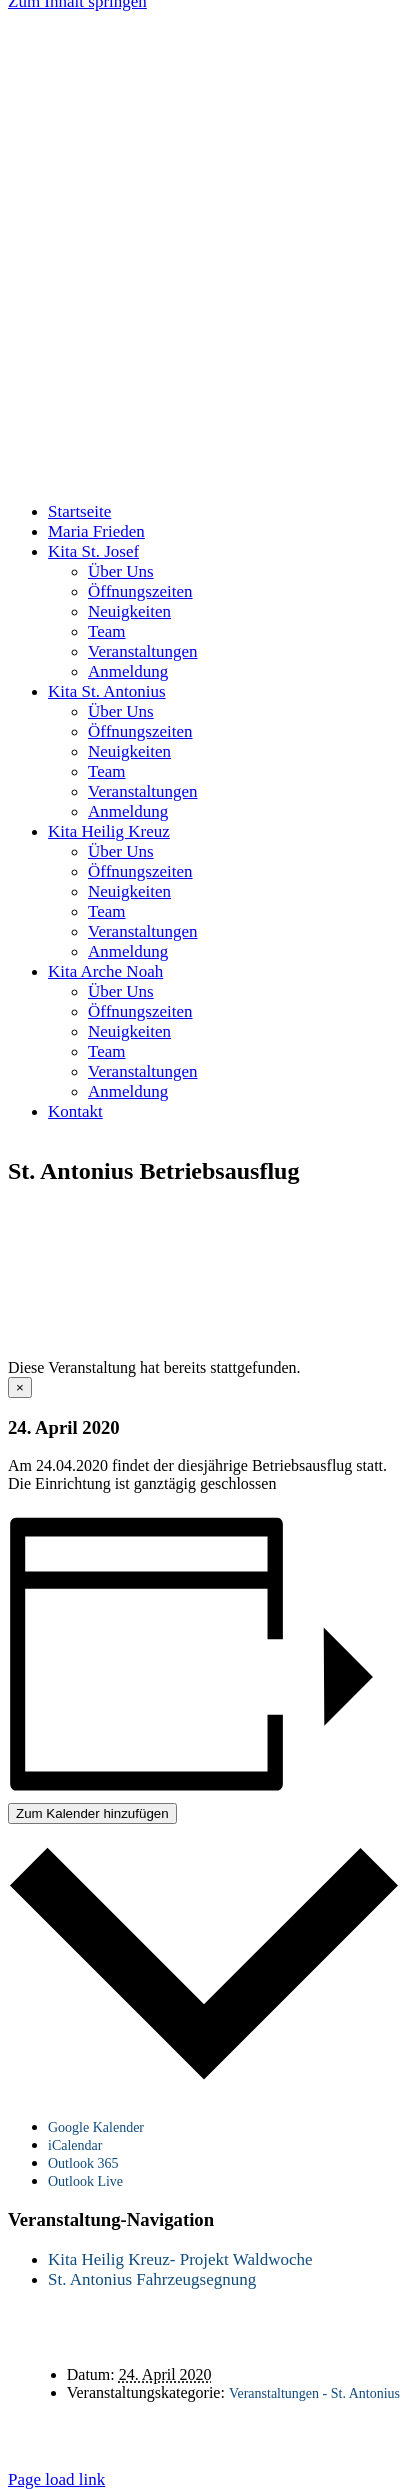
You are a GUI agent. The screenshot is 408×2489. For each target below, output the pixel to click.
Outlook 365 (83, 2163)
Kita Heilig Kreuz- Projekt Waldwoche (180, 2259)
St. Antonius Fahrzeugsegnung (152, 2279)
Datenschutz (299, 2426)
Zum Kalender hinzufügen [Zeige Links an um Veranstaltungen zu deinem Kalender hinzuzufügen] (92, 1813)
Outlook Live (85, 2181)
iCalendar (75, 2145)
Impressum (223, 2444)
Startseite (99, 2426)
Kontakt (194, 2426)
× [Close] (20, 1387)
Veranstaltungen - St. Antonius (314, 2393)
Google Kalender (96, 2127)
